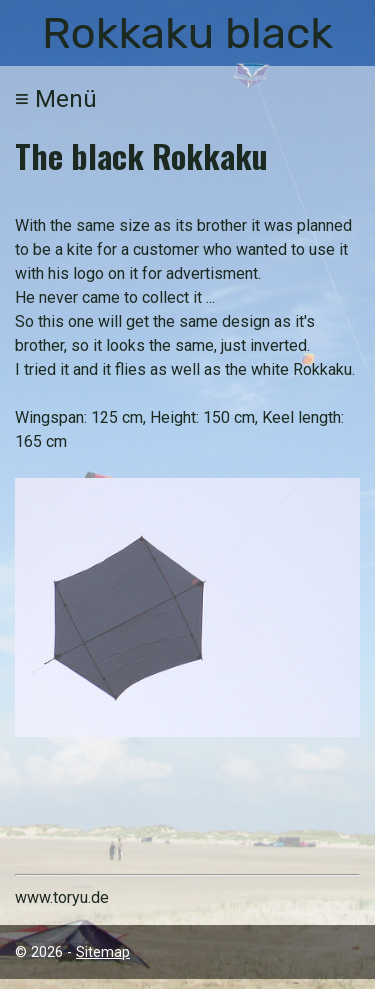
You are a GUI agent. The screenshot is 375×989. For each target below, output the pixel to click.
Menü (56, 99)
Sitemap (103, 952)
